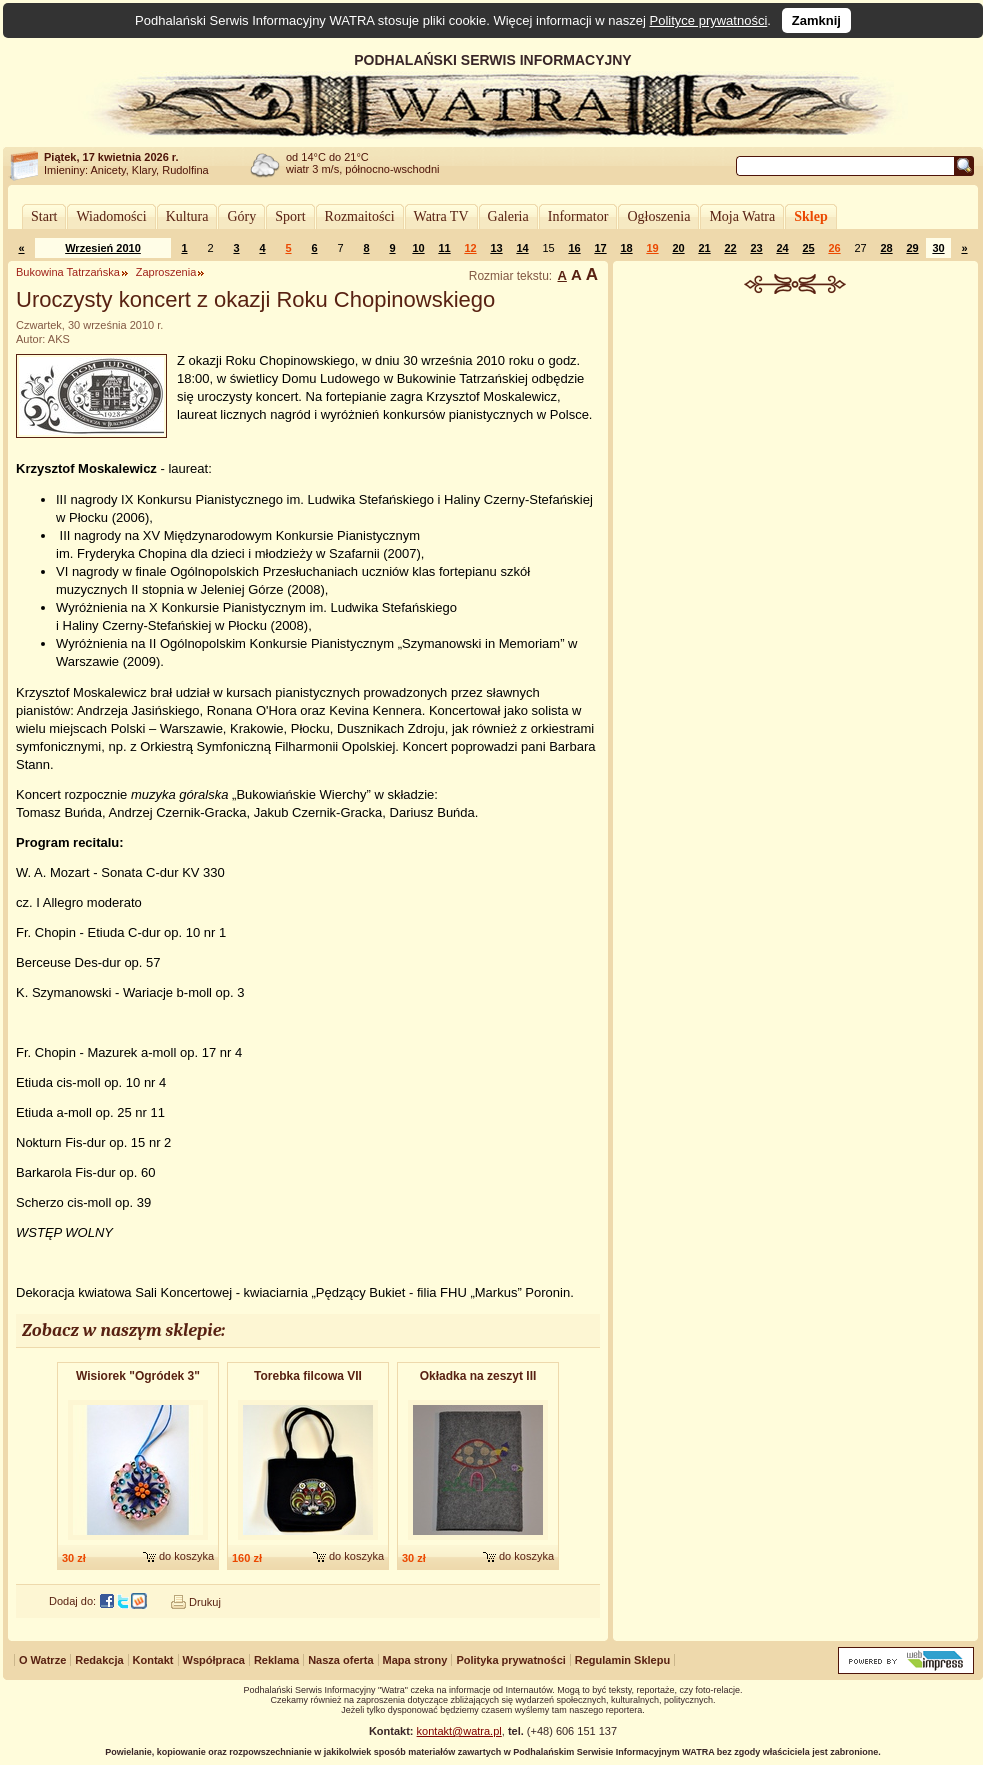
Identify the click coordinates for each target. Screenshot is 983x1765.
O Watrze (42, 1660)
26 (834, 248)
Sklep (810, 216)
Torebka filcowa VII (308, 1376)
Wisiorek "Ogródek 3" (138, 1376)
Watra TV (441, 216)
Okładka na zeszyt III (478, 1376)
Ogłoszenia (658, 216)
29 (912, 248)
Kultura (187, 216)
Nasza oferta (340, 1660)
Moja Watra (742, 216)
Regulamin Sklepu (622, 1660)
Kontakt (153, 1660)
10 (418, 248)
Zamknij (816, 20)
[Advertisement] (796, 444)
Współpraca (214, 1660)
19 (652, 248)
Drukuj (205, 1602)
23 (756, 248)
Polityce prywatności (709, 20)
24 (782, 248)
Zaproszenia (166, 272)
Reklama (276, 1660)
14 (522, 248)
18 (626, 248)
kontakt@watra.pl (459, 1731)
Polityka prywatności (510, 1660)
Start (44, 216)
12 (470, 248)
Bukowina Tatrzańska (68, 272)
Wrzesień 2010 (103, 248)
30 (938, 248)
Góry (241, 216)
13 (496, 248)
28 (886, 248)
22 (730, 248)
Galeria (508, 216)
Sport (290, 216)
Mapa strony (415, 1660)
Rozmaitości (360, 216)
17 (600, 248)
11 (444, 248)
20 (678, 248)
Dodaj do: (72, 1601)
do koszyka (186, 1556)
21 (704, 248)
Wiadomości (111, 216)
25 (808, 248)
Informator (578, 216)
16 (574, 248)
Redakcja (99, 1660)
